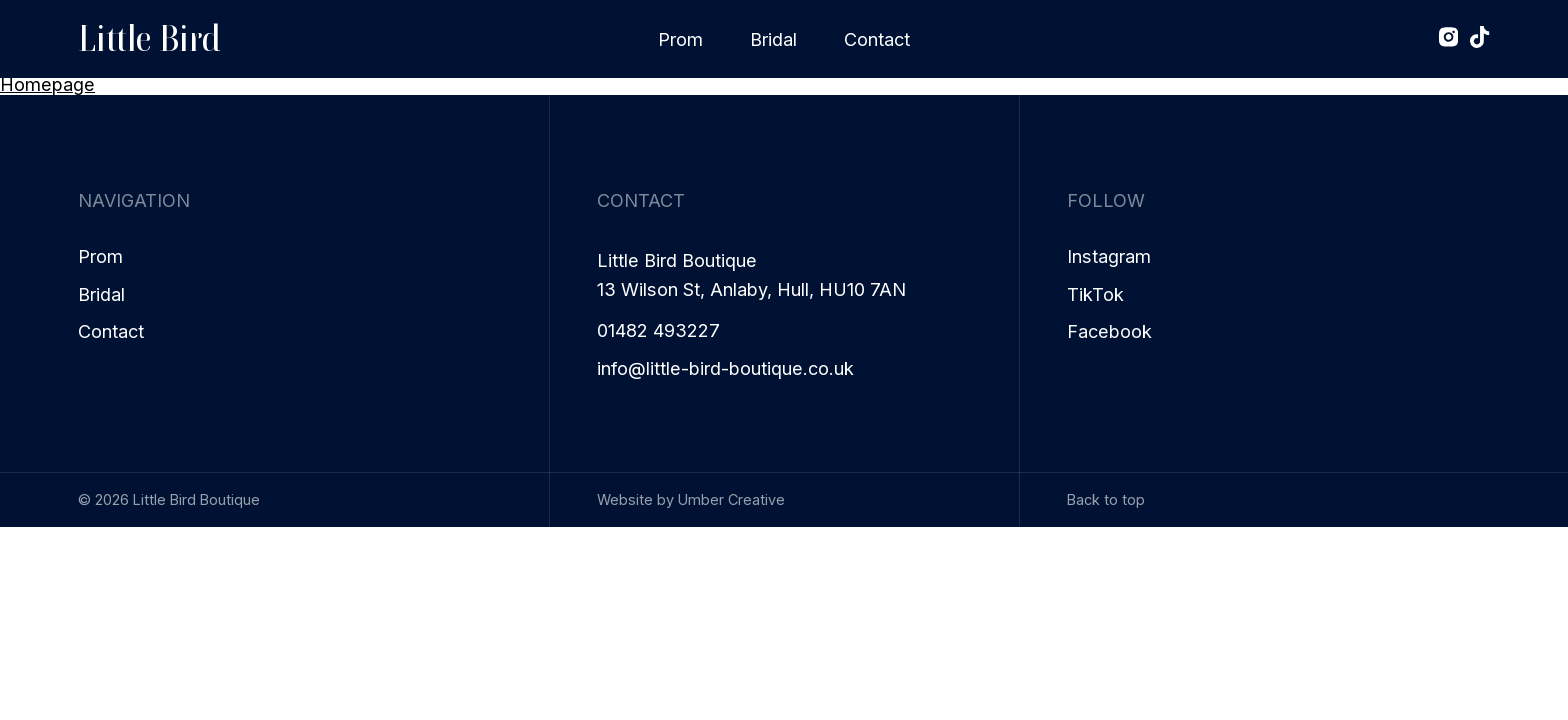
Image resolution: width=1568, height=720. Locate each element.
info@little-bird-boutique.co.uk (725, 368)
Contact (877, 39)
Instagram (1109, 256)
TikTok (1095, 294)
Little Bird (149, 38)
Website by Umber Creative (691, 499)
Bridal (773, 39)
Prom (680, 39)
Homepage (47, 84)
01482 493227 (658, 330)
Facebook (1109, 331)
